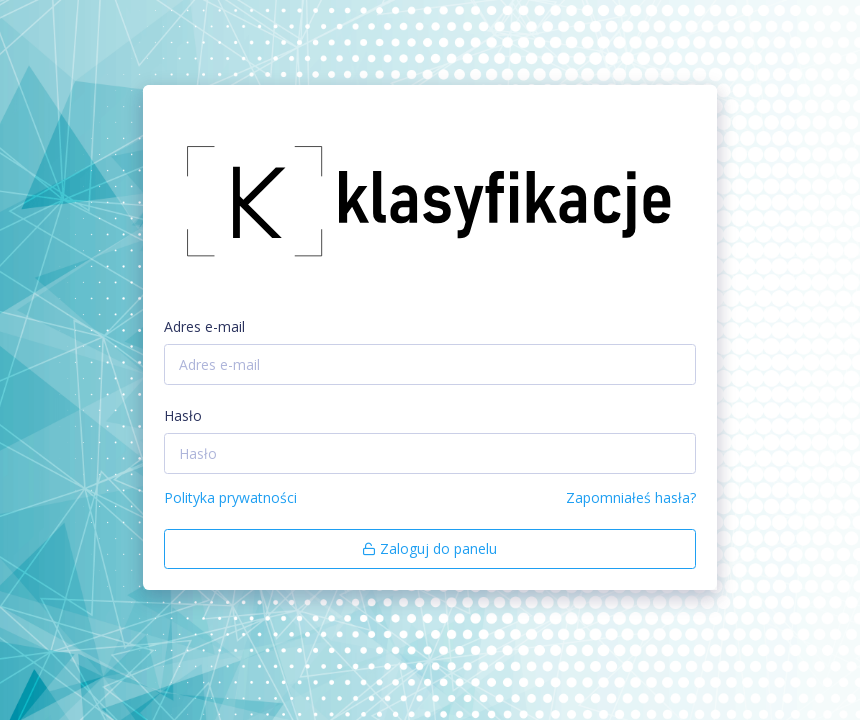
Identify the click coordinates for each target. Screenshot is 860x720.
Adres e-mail (204, 326)
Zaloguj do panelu (429, 548)
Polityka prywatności (230, 497)
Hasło (183, 415)
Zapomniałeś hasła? (631, 497)
